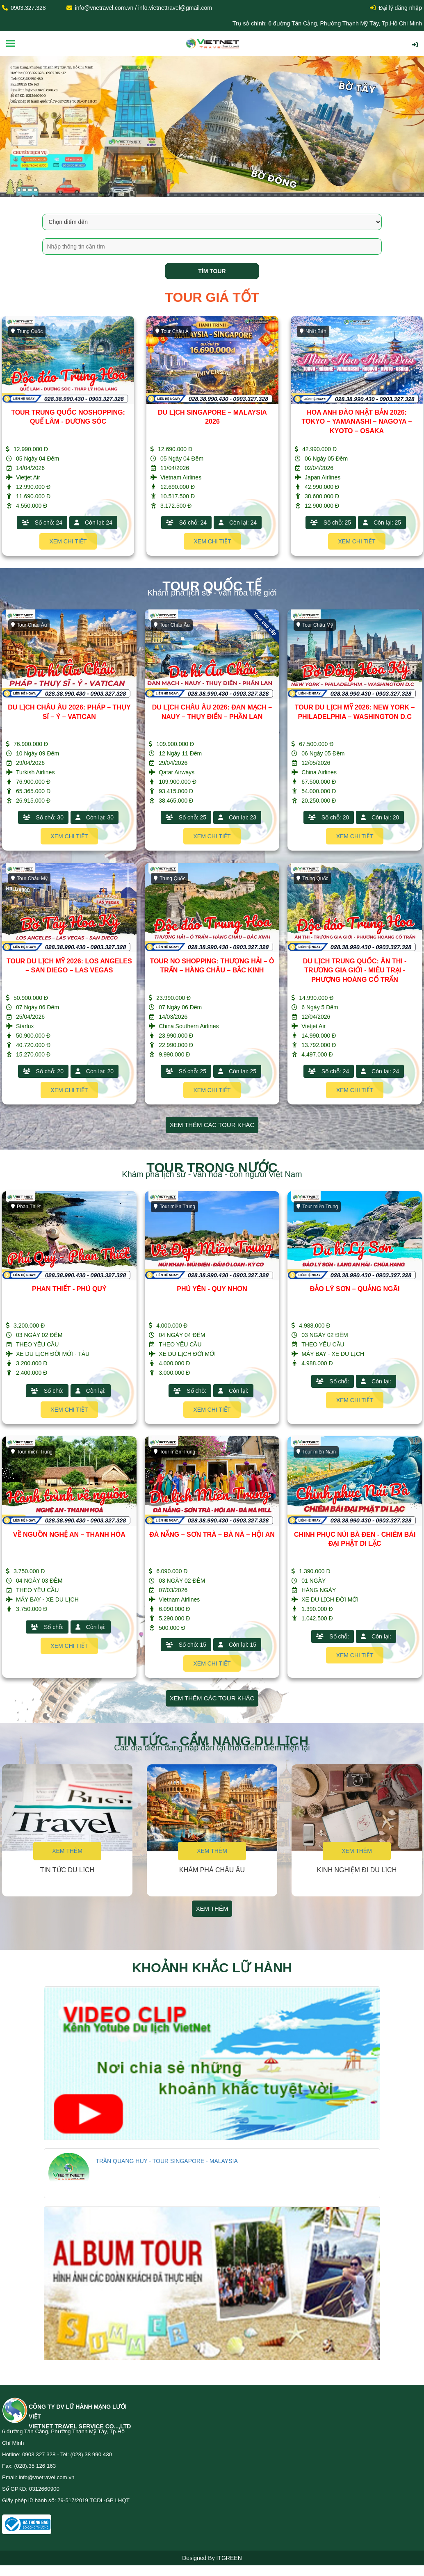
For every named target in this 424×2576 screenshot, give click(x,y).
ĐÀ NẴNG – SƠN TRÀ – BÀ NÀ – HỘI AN (212, 1534)
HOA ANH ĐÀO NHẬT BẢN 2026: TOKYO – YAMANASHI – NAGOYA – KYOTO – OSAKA (357, 422)
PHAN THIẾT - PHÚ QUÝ (69, 1288)
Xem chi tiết (68, 541)
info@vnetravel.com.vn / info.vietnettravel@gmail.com (143, 8)
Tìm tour (212, 271)
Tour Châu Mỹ (314, 625)
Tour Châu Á (172, 331)
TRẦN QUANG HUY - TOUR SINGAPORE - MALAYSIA (166, 2161)
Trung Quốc (27, 331)
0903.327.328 (28, 8)
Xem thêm (67, 1851)
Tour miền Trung (174, 1206)
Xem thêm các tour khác (212, 1124)
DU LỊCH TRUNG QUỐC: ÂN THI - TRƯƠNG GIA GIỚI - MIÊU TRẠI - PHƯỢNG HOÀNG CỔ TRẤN (355, 970)
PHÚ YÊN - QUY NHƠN (212, 1288)
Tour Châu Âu (29, 625)
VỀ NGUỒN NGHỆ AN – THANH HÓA (69, 1534)
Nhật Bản (313, 331)
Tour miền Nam (316, 1452)
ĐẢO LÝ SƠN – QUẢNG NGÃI (355, 1288)
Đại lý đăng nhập (396, 8)
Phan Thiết (26, 1206)
